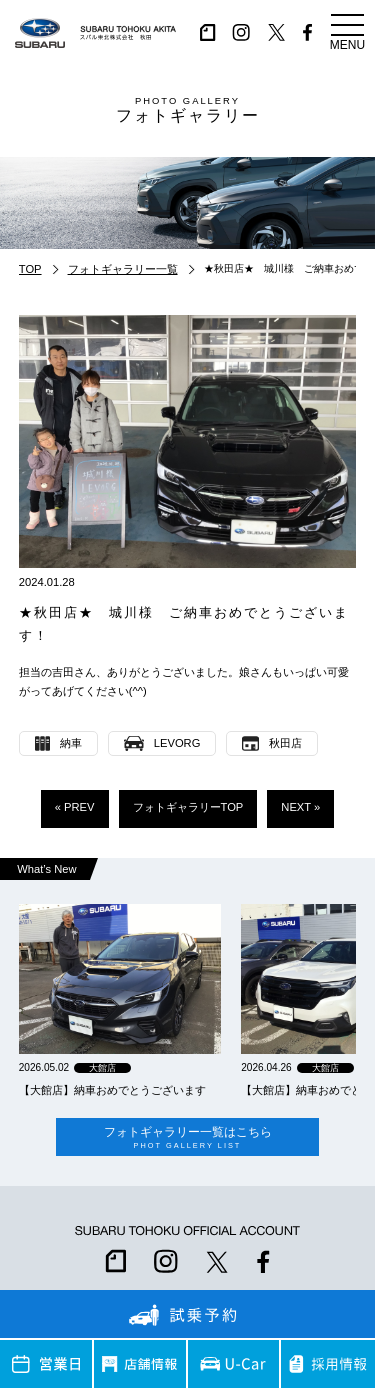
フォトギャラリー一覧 (123, 269)
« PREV (75, 807)
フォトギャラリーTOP (188, 807)
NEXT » (300, 807)
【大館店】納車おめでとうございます (112, 1090)
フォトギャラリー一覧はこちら (187, 1137)
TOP (30, 269)
